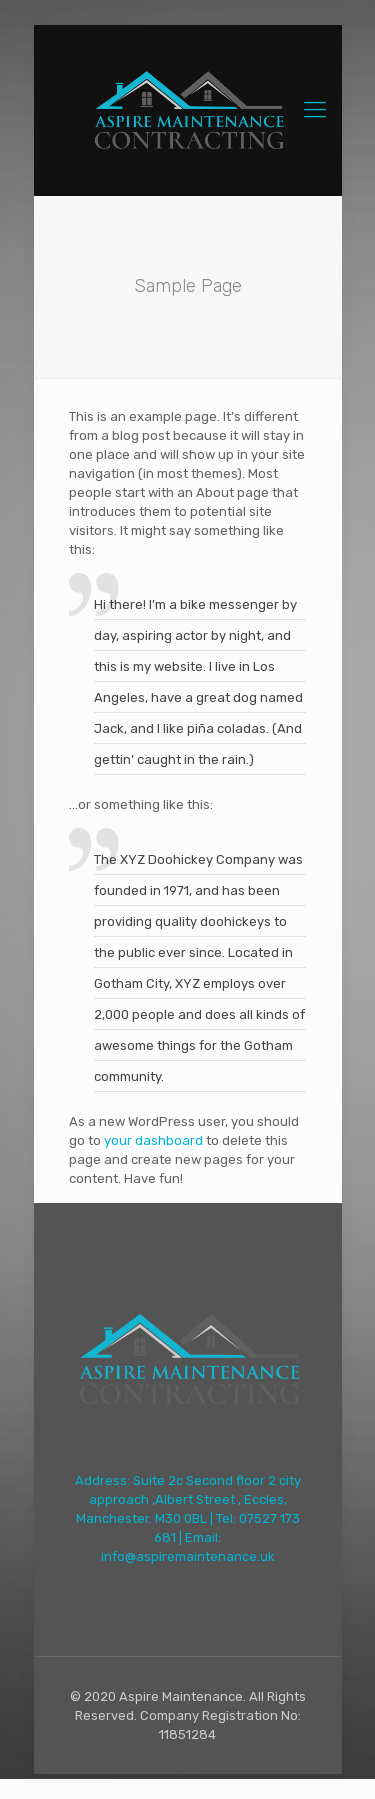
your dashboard (153, 1140)
